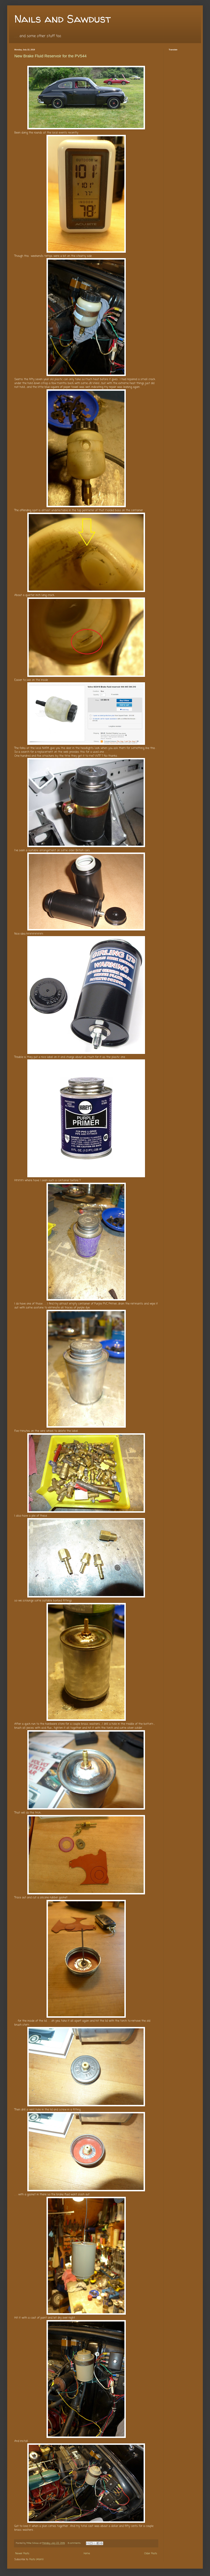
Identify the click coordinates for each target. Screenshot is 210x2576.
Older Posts (150, 2554)
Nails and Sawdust (62, 18)
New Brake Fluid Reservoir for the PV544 (50, 56)
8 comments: (75, 2543)
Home (87, 2554)
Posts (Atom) (36, 2559)
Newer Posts (22, 2554)
